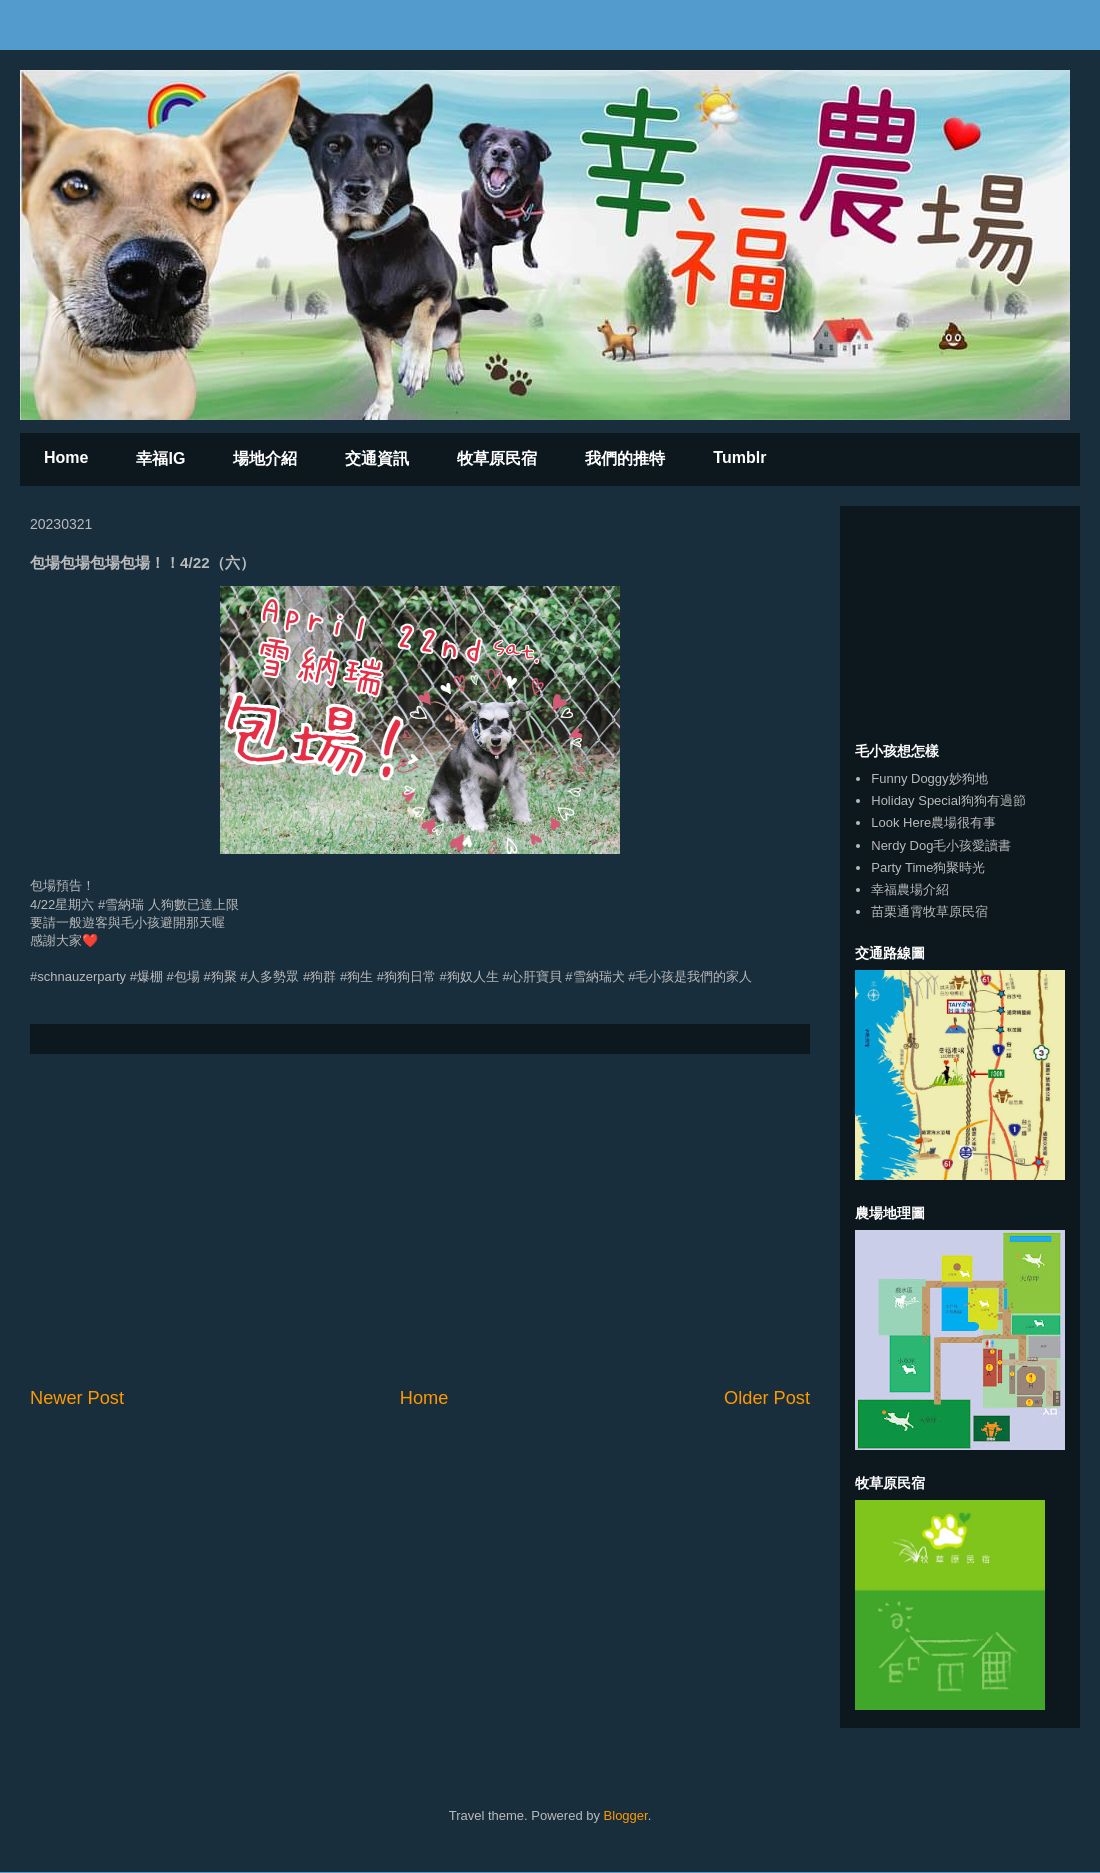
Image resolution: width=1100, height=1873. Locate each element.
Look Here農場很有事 (933, 822)
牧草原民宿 (497, 458)
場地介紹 (265, 458)
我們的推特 (625, 458)
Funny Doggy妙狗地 (929, 778)
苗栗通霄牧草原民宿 (929, 911)
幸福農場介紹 (910, 889)
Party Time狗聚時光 (928, 867)
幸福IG (160, 458)
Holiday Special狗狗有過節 (948, 800)
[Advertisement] (420, 1220)
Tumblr (739, 457)
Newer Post (77, 1398)
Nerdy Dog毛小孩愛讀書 (941, 845)
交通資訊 (377, 458)
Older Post (767, 1398)
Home (66, 457)
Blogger (626, 1815)
